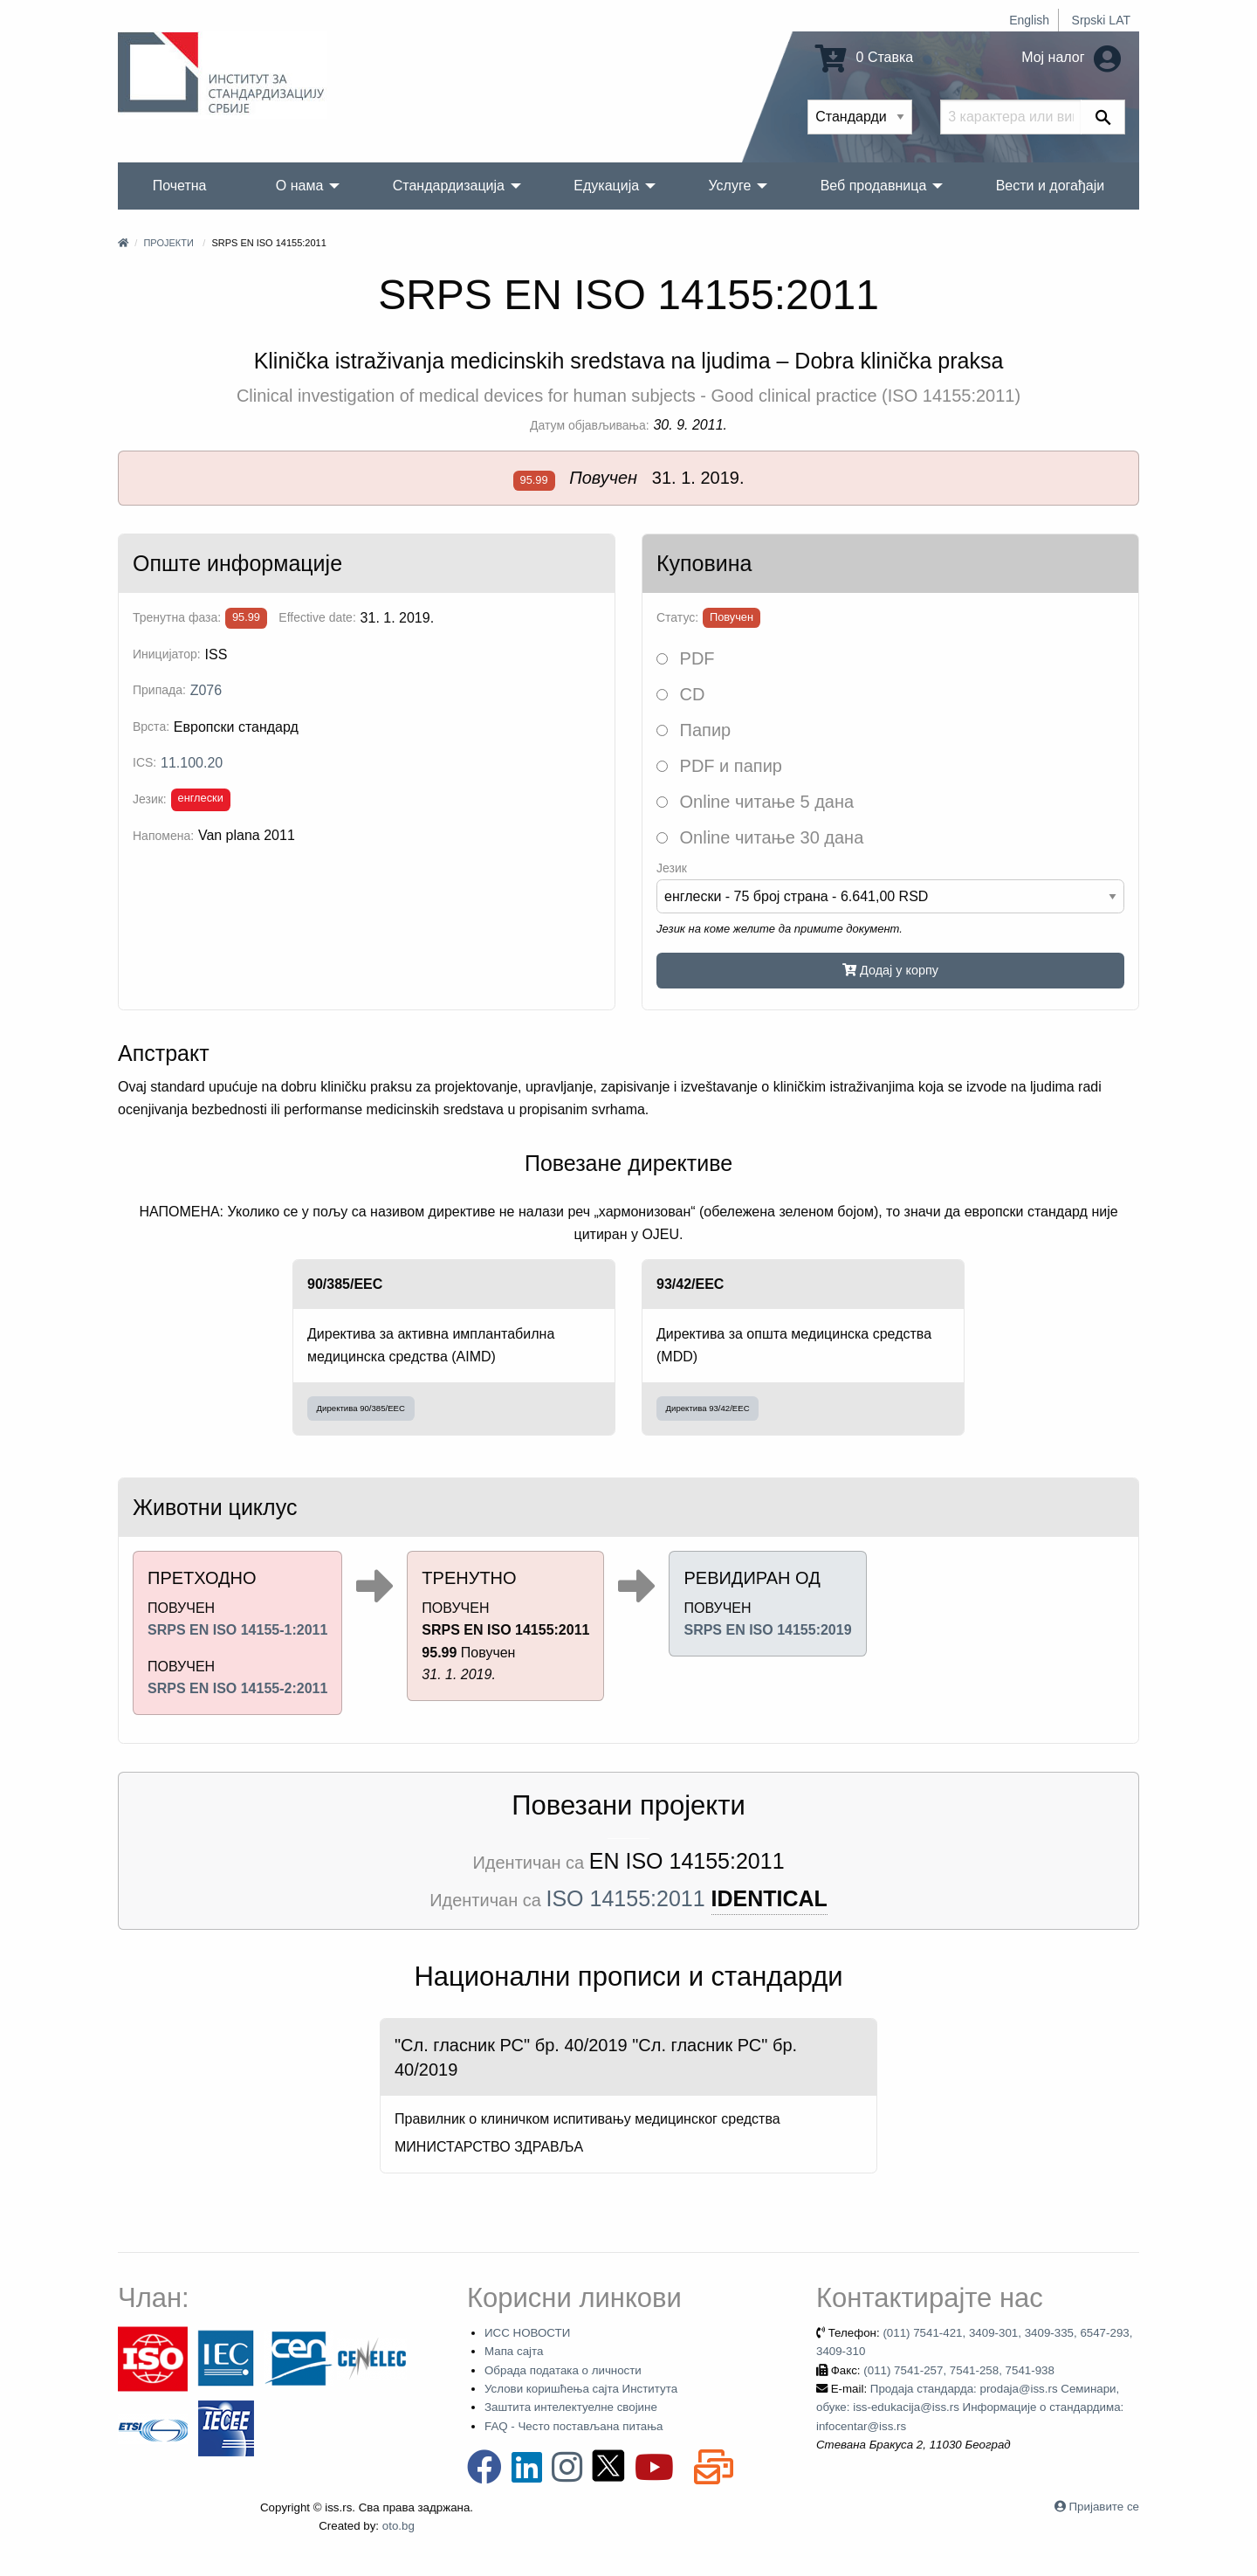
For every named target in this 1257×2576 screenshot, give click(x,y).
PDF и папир (719, 765)
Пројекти (168, 243)
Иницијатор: (167, 654)
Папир (693, 730)
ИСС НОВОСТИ (527, 2332)
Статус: (677, 617)
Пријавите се (1104, 2506)
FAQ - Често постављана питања (573, 2426)
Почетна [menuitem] (180, 185)
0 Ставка (864, 57)
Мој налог (1071, 57)
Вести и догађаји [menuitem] (1050, 185)
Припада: (159, 690)
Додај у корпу (890, 970)
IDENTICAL (769, 1898)
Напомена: (163, 836)
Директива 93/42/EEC (708, 1408)
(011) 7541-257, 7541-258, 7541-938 (958, 2370)
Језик (671, 868)
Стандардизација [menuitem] (449, 185)
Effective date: (316, 617)
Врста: (151, 727)
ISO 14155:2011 (625, 1898)
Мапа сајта (513, 2351)
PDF (685, 658)
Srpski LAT (1101, 20)
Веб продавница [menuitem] (874, 185)
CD (680, 694)
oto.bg (398, 2525)
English (1029, 20)
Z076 (206, 690)
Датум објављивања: (589, 425)
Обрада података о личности (563, 2370)
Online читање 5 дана (755, 801)
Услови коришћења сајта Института (580, 2388)
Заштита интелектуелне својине (570, 2407)
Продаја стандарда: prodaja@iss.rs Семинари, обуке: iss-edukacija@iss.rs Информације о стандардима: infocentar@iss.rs (969, 2407)
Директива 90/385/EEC (361, 1408)
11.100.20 (192, 762)
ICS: (144, 762)
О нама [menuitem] (300, 185)
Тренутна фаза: (177, 617)
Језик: (150, 799)
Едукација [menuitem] (606, 185)
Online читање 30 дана (759, 837)
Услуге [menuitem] (729, 185)
